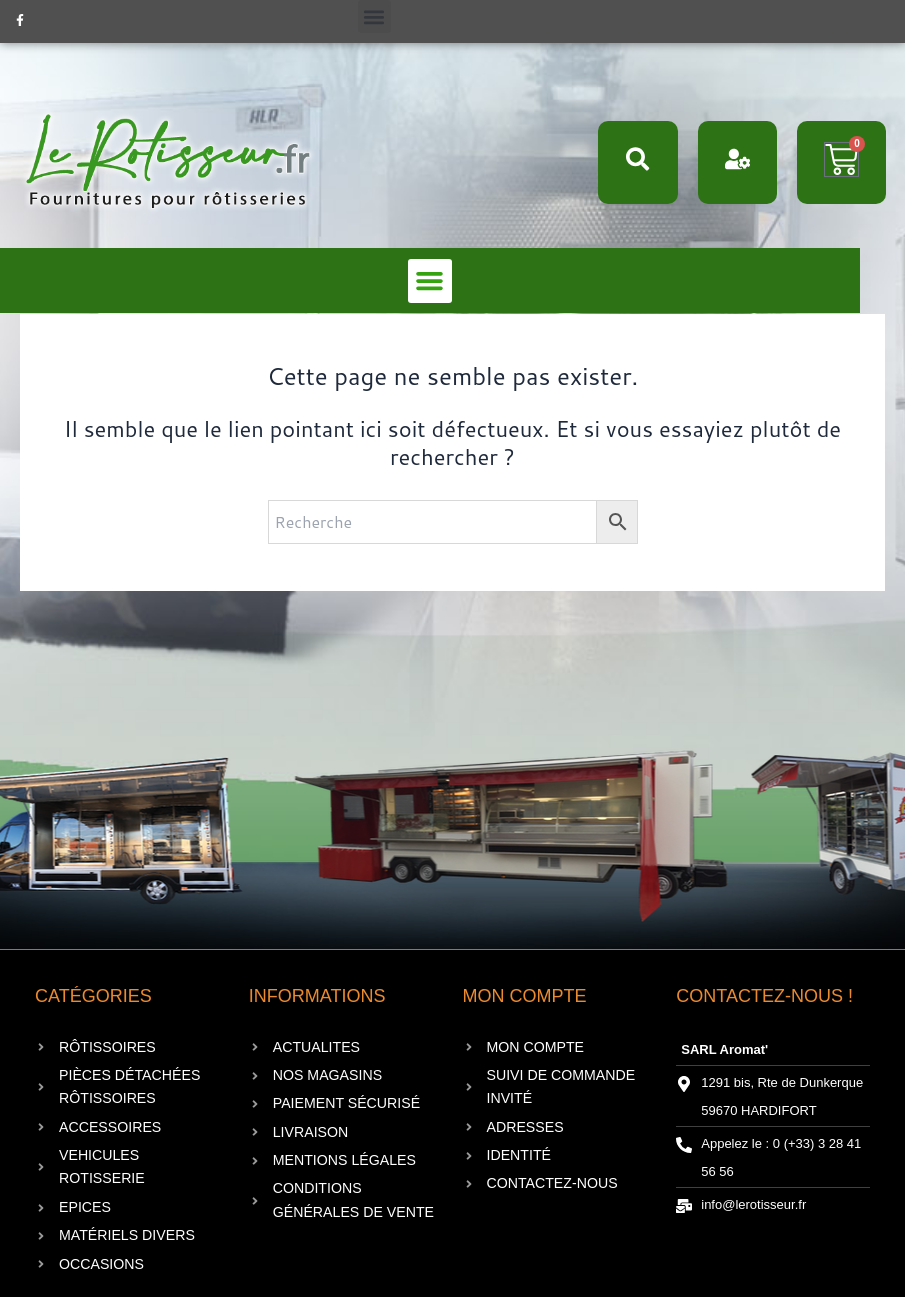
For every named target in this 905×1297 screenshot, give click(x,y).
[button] (374, 16)
